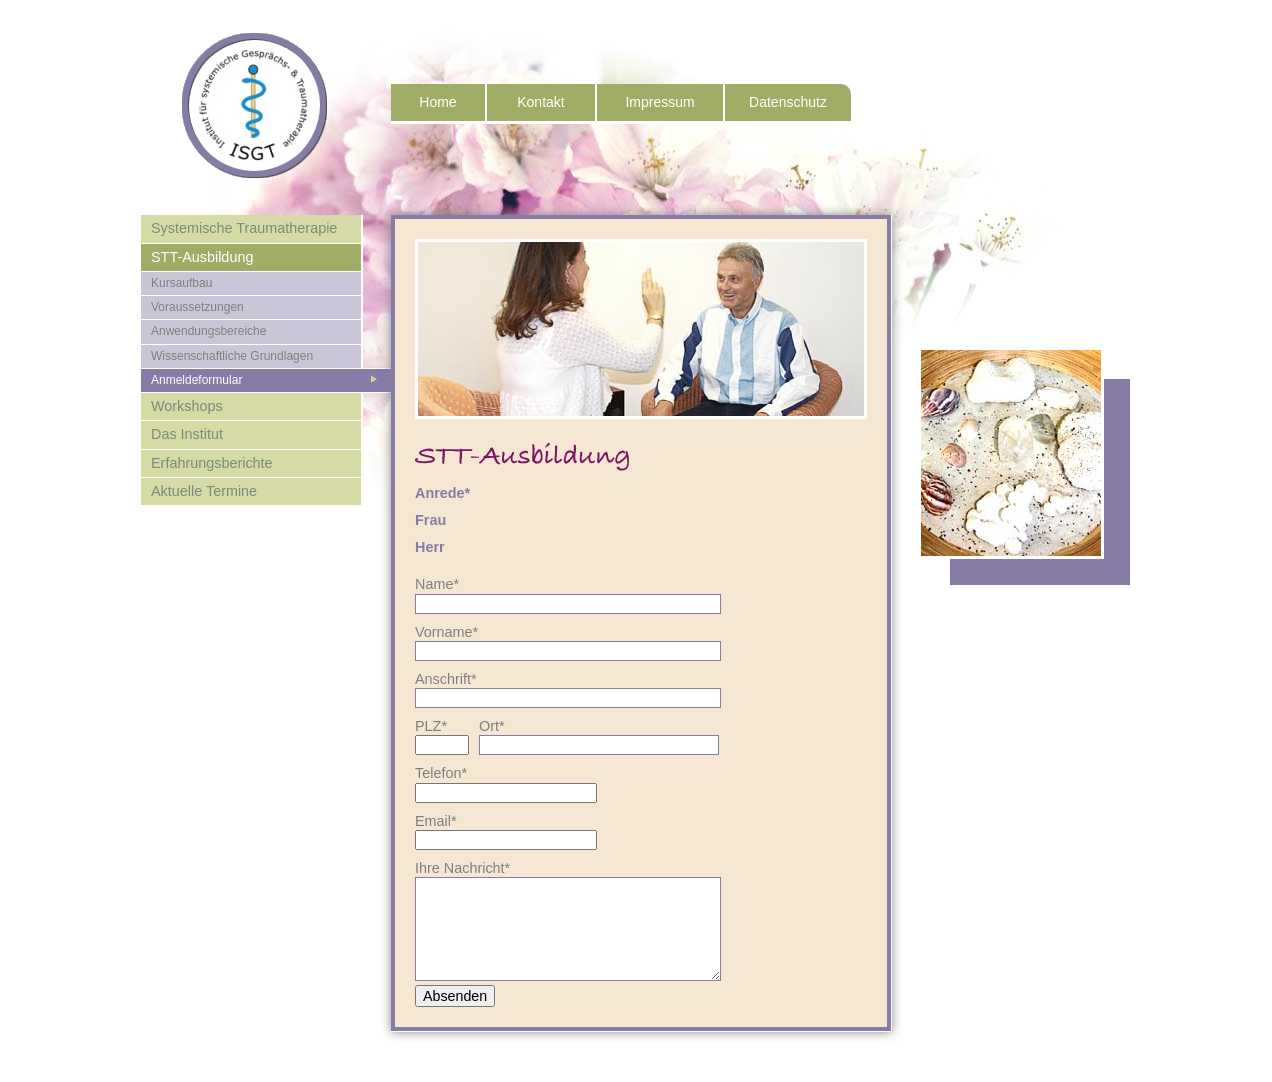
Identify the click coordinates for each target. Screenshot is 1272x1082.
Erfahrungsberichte (212, 463)
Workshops (187, 406)
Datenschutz (788, 102)
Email (445, 821)
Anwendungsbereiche (208, 331)
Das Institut (187, 434)
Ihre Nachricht (462, 868)
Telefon (445, 773)
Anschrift (446, 679)
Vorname (446, 632)
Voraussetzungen (197, 307)
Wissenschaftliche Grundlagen (232, 356)
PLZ (445, 726)
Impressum (659, 102)
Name (445, 584)
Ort (509, 726)
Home (437, 102)
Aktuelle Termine (204, 491)
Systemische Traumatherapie (244, 228)
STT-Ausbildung (202, 257)
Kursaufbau (181, 283)
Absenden (455, 996)
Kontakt (540, 102)
